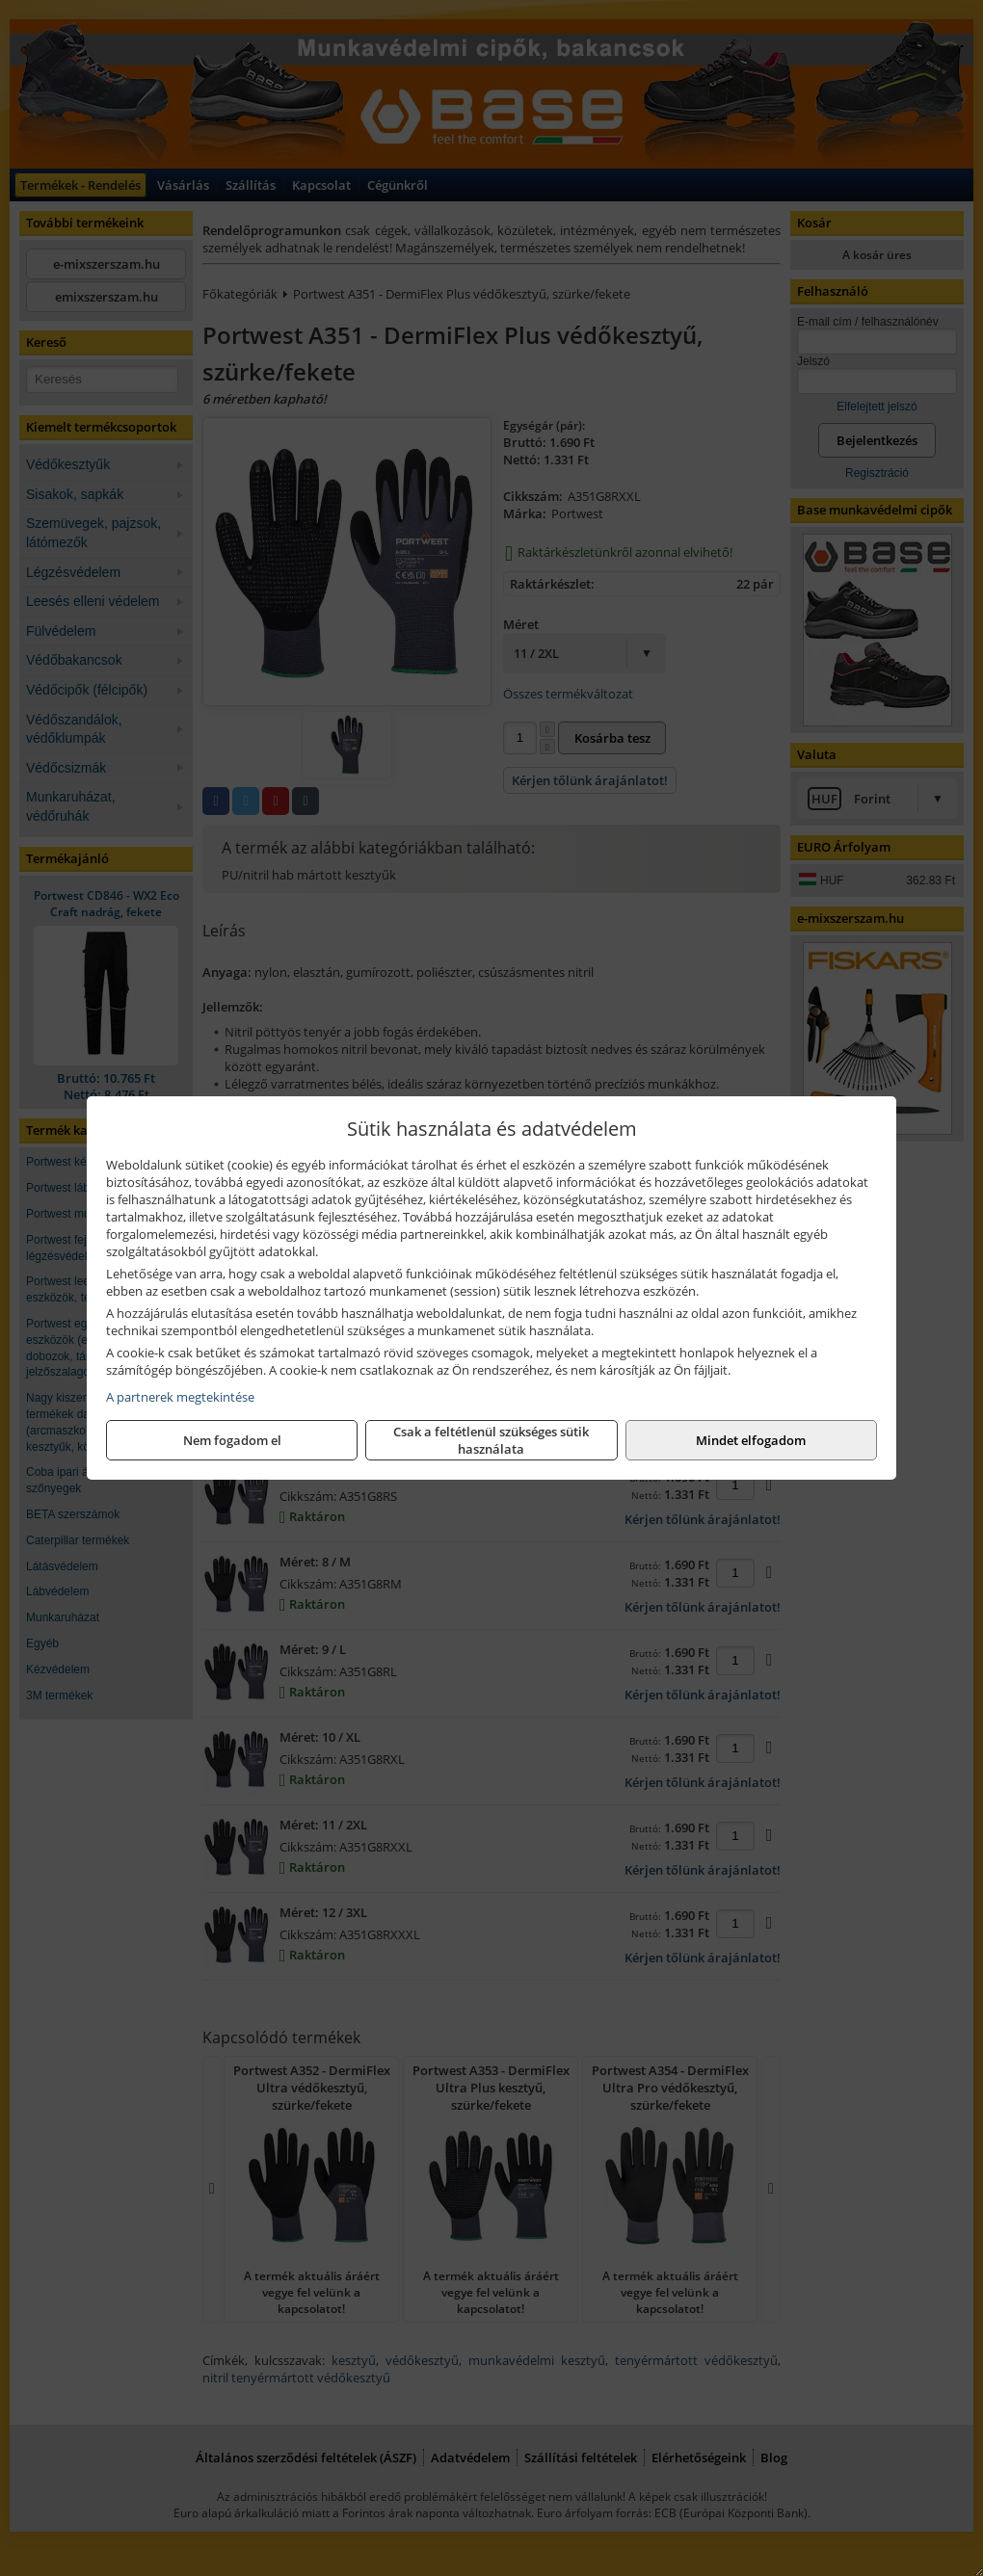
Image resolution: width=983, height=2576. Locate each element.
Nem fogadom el (232, 1440)
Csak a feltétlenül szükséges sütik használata (491, 1440)
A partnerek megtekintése (180, 1397)
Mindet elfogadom (751, 1440)
